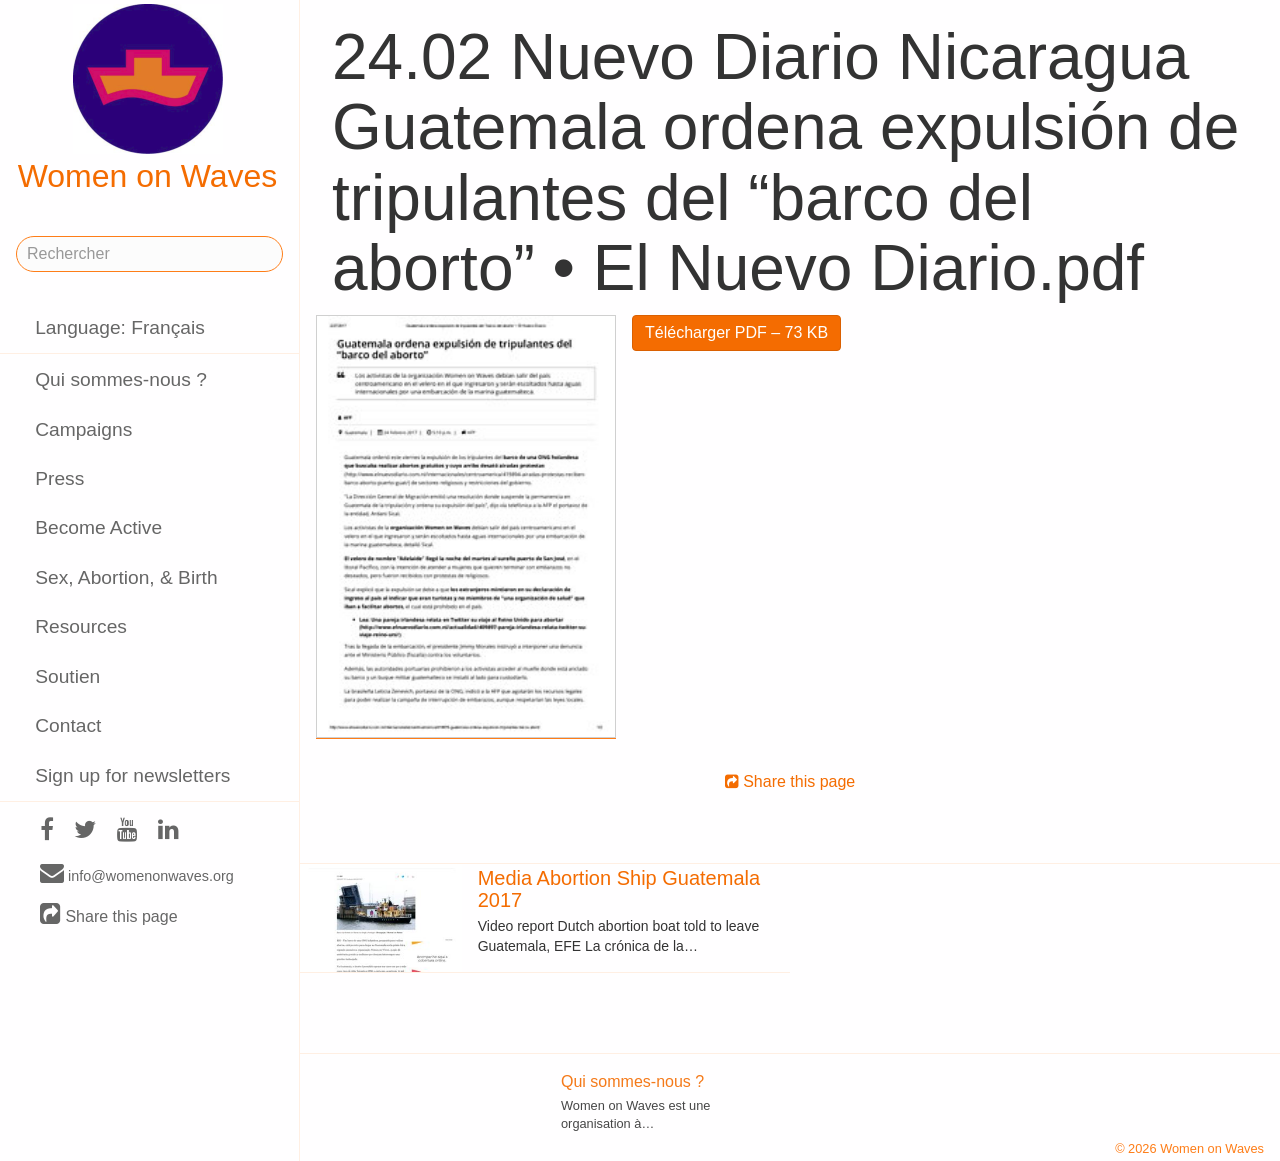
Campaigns (83, 429)
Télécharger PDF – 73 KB (736, 332)
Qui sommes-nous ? (121, 379)
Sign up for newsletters (132, 775)
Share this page (109, 915)
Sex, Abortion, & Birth (126, 577)
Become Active (98, 527)
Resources (81, 626)
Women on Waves (148, 99)
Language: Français (120, 327)
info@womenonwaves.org (137, 875)
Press (59, 478)
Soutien (67, 676)
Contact (68, 725)
